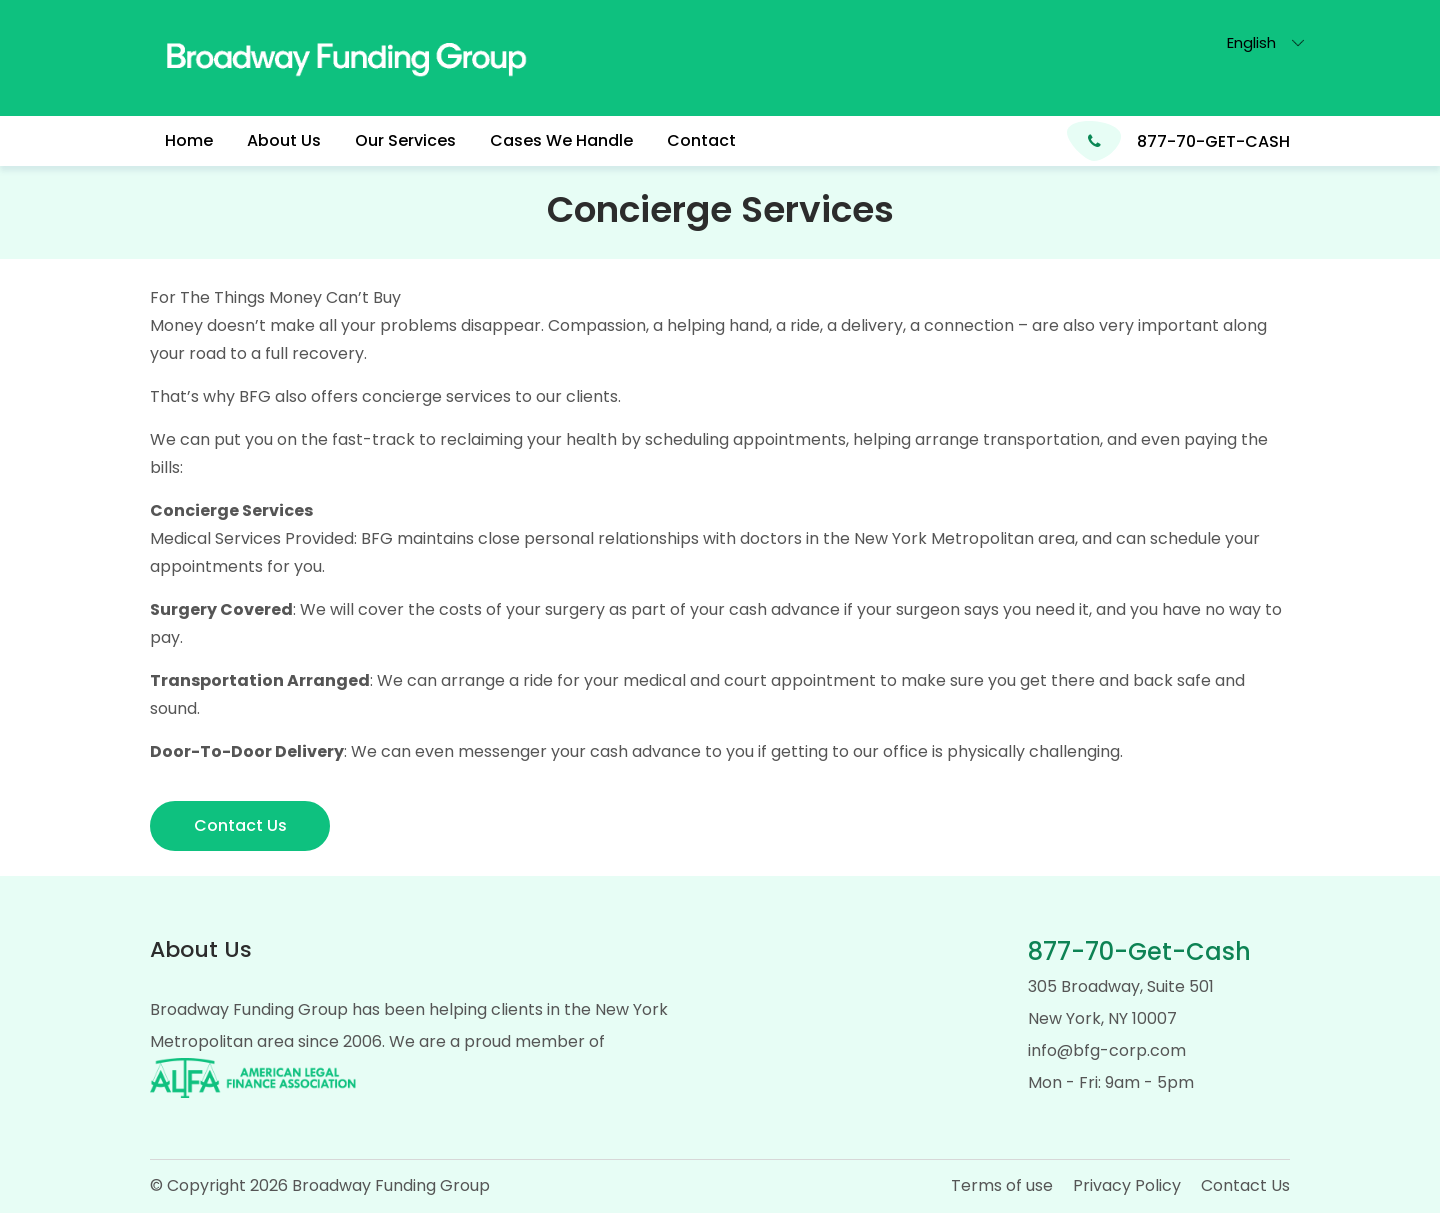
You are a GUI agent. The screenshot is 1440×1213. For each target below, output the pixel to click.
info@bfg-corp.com (1107, 1050)
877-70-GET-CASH (1213, 141)
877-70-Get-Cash (1139, 951)
